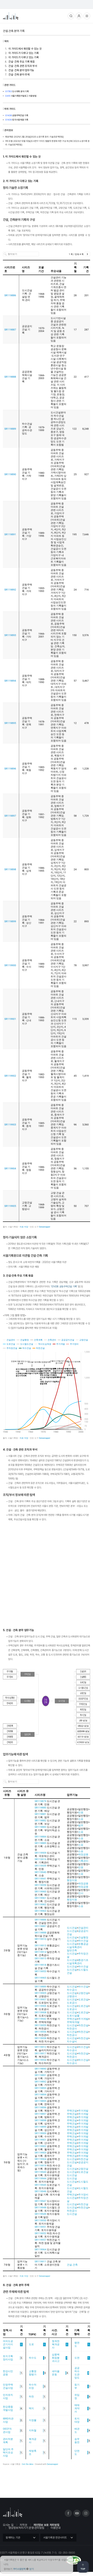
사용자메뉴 (79, 16)
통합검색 (71, 16)
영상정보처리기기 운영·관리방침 (26, 2527)
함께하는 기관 (13, 2537)
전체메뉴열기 (87, 16)
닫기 (31, 2569)
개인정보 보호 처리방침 (46, 2525)
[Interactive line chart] (46, 1388)
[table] (46, 740)
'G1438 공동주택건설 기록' (64, 1286)
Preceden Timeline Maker (46, 1573)
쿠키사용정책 (19, 2569)
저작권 (23, 2525)
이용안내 (56, 2527)
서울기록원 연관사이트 (55, 2537)
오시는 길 (8, 2525)
